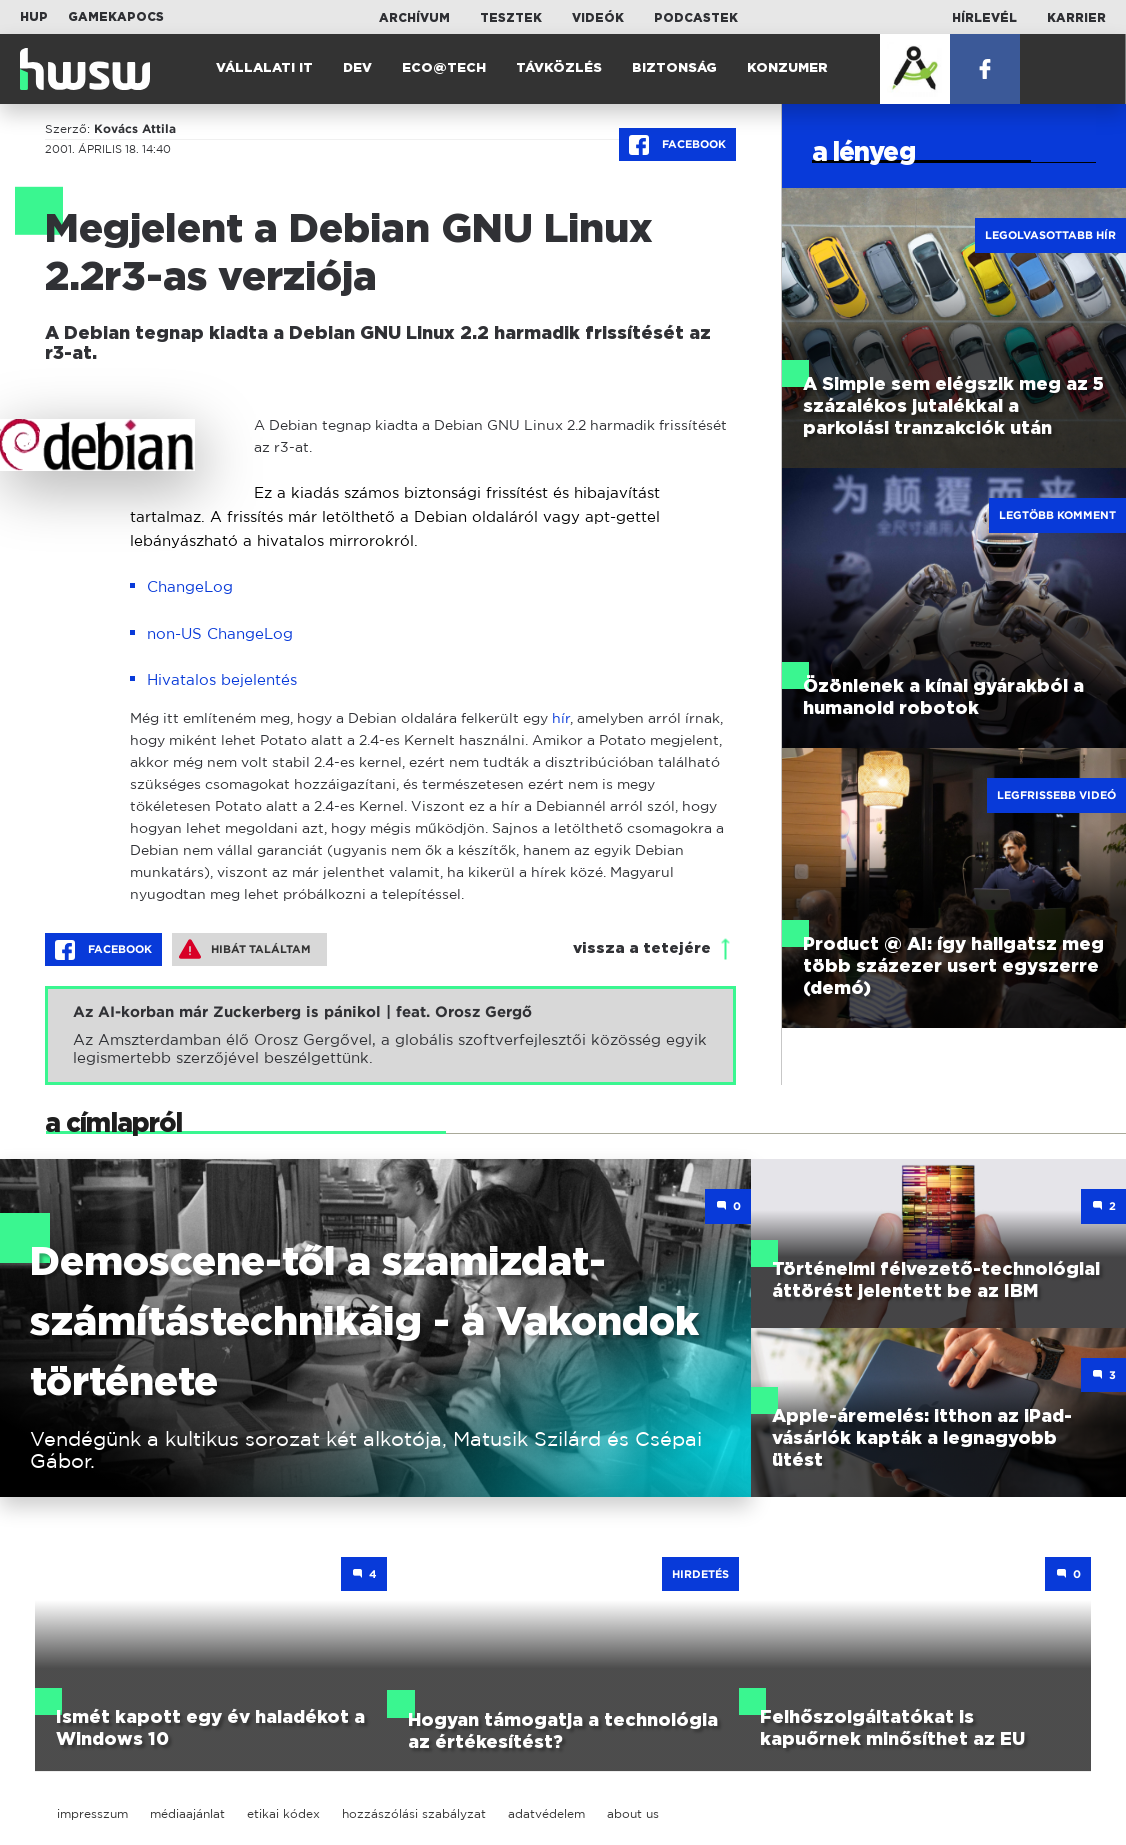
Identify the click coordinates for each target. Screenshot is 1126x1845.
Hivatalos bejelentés (222, 679)
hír (561, 717)
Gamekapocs (116, 17)
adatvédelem (546, 1813)
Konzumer (787, 68)
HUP (34, 17)
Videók (598, 18)
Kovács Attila (135, 129)
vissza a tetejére (642, 948)
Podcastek (696, 18)
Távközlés (559, 68)
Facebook (677, 145)
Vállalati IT (264, 68)
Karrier (1076, 18)
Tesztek (511, 18)
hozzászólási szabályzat (414, 1813)
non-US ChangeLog (220, 633)
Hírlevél (984, 18)
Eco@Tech (444, 68)
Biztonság (674, 68)
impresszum (92, 1813)
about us (633, 1813)
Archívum (414, 18)
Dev (357, 68)
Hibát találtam (245, 949)
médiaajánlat (187, 1813)
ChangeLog (190, 586)
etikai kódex (283, 1813)
